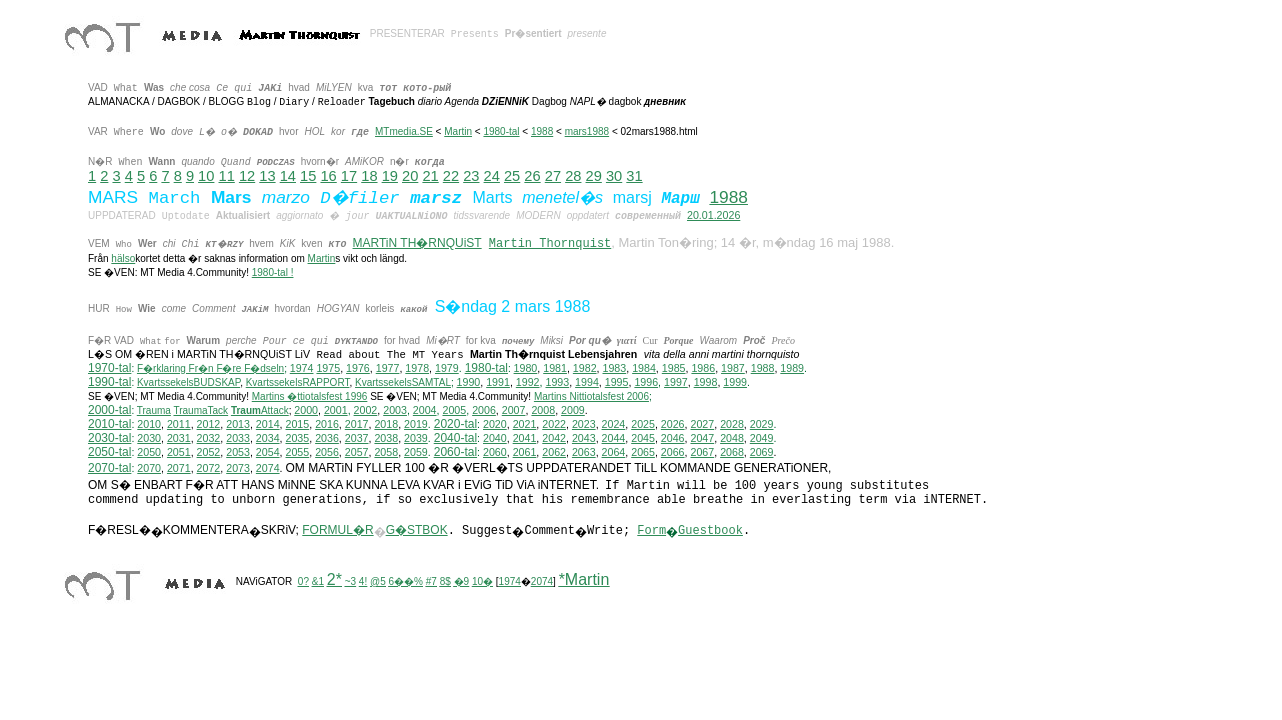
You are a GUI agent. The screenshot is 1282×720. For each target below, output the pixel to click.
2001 (336, 410)
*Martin (584, 579)
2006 (484, 410)
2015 (298, 424)
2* (334, 579)
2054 (268, 452)
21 (430, 176)
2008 (543, 410)
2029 (762, 424)
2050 (149, 452)
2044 (614, 438)
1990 (469, 382)
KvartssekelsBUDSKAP (188, 382)
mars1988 (587, 131)
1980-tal (501, 131)
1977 (388, 368)
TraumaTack (200, 410)
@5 (378, 581)
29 (594, 176)
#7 (431, 581)
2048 (732, 438)
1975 (328, 368)
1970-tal (109, 368)
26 (532, 176)
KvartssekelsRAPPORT (298, 382)
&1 (318, 581)
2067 (702, 452)
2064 (614, 452)
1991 (498, 382)
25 (512, 176)
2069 (762, 452)
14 (288, 176)
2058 (386, 452)
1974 (302, 368)
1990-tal (109, 382)
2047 (702, 438)
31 (634, 176)
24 (492, 176)
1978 (417, 368)
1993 (557, 382)
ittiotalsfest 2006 (591, 396)
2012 (209, 424)
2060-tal (455, 452)
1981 (555, 368)
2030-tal (109, 438)
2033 (238, 438)
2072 (209, 468)
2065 (643, 452)
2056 (327, 452)
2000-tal (109, 410)
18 (369, 176)
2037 (357, 438)
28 (573, 176)
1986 (703, 368)
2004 (425, 410)
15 (308, 176)
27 (553, 176)
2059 (416, 452)
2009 (573, 410)
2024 (614, 424)
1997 (676, 382)
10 (206, 176)
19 (390, 176)
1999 (735, 382)
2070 (149, 468)
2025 (643, 424)
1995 (617, 382)
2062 (554, 452)
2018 (386, 424)
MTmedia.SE (404, 131)
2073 (238, 468)
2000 (306, 410)
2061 (525, 452)
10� (482, 581)
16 (328, 176)
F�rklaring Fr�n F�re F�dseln (210, 368)
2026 (673, 424)
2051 (179, 452)
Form (651, 531)
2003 (395, 410)
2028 (732, 424)
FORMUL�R (337, 530)
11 (227, 176)
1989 (792, 368)
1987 (733, 368)
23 (471, 176)
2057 (357, 452)
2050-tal (109, 452)
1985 (674, 368)
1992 (528, 382)
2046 (673, 438)
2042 (554, 438)
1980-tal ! (273, 272)
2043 (584, 438)
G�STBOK (417, 530)
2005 (454, 410)
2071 (179, 468)
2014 (268, 424)
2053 (238, 452)
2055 (298, 452)
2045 (643, 438)
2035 (298, 438)
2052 (209, 452)
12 (247, 176)
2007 (514, 410)
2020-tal (455, 424)
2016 (327, 424)
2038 (386, 438)
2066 (673, 452)
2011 (179, 424)
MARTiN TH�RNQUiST (417, 243)
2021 (525, 424)
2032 (209, 438)
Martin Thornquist (550, 244)
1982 (585, 368)
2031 (179, 438)
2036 (327, 438)
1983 (615, 368)
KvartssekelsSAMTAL (403, 382)
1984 (644, 368)
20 (410, 176)
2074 (268, 468)
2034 (268, 438)
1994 (587, 382)
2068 (732, 452)
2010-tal (109, 424)
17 (349, 176)
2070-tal (109, 468)
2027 (702, 424)
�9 (462, 581)
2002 (366, 410)
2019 (416, 424)
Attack (260, 410)
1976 (358, 368)
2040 (495, 438)
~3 (350, 581)
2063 (584, 452)
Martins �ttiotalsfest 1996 (310, 396)
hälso (123, 258)
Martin (458, 131)
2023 (584, 424)
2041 (525, 438)
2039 (416, 438)
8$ (445, 581)
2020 (495, 424)
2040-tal (455, 438)
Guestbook (710, 531)
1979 (447, 368)
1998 (706, 382)
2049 (762, 438)
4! (363, 581)
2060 (495, 452)
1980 (526, 368)
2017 (357, 424)
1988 (542, 131)
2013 (238, 424)
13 (267, 176)
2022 (554, 424)
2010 (149, 424)
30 (614, 176)
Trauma (154, 410)
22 (451, 176)
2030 (149, 438)
